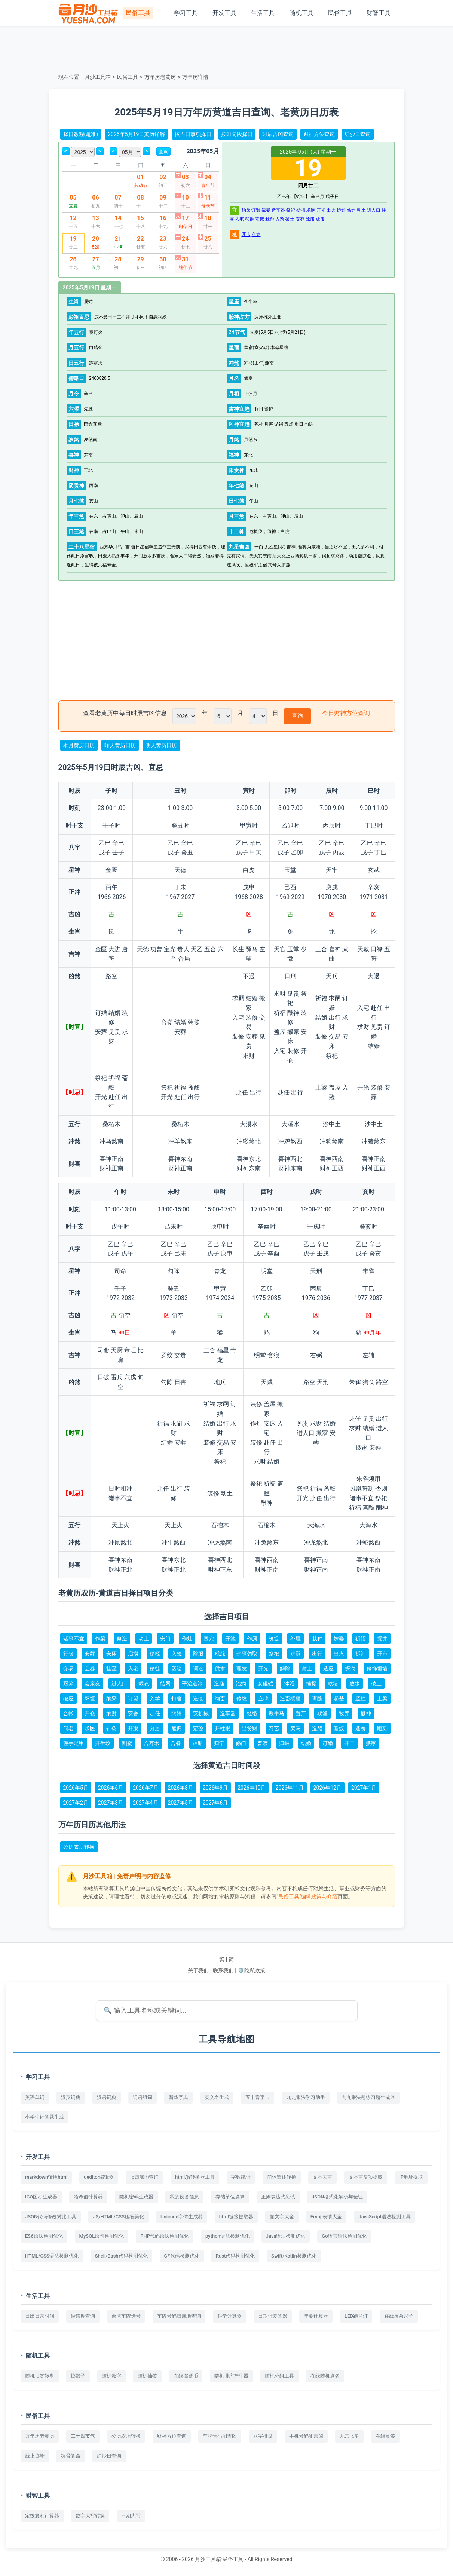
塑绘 (176, 1668)
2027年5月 (180, 1803)
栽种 (269, 219)
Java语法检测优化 (286, 2236)
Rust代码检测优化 (235, 2256)
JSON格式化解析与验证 (337, 2197)
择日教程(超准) (80, 134)
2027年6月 (215, 1803)
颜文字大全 (282, 2216)
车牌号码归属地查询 (179, 2316)
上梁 (382, 1698)
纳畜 (220, 1698)
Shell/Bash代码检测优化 (121, 2256)
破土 (289, 219)
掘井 (382, 1639)
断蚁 (339, 1728)
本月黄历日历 (79, 745)
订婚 (327, 1743)
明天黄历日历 (161, 745)
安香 (133, 1713)
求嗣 (310, 210)
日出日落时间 (39, 2316)
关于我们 (198, 1970)
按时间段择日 (236, 134)
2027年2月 (75, 1803)
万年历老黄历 (160, 77)
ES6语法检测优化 (44, 2236)
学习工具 (186, 12)
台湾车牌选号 (126, 2316)
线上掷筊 (35, 2456)
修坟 (241, 1698)
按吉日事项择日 (193, 134)
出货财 (249, 1728)
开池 (230, 1639)
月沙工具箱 (98, 77)
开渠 (133, 1728)
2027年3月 (110, 1803)
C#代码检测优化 (181, 2256)
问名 (68, 1728)
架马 (295, 1728)
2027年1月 (363, 1788)
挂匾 (111, 1668)
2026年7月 (145, 1788)
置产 (301, 1713)
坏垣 (90, 1698)
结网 (165, 1683)
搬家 (371, 1743)
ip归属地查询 (144, 2177)
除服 (310, 219)
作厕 (252, 1639)
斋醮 (317, 1698)
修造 (351, 210)
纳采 (246, 210)
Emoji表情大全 (326, 2216)
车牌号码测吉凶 (220, 2436)
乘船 (197, 1743)
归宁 (219, 1743)
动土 (361, 210)
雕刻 (382, 1728)
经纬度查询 (83, 2316)
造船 (317, 1728)
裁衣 (143, 1683)
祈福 (300, 210)
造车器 (278, 210)
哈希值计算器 (88, 2197)
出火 (331, 210)
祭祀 (290, 210)
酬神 (366, 1713)
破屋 (68, 1698)
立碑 (263, 1698)
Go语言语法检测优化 (344, 2236)
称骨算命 (70, 2456)
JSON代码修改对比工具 (50, 2216)
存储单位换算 (230, 2197)
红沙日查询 (358, 134)
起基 (339, 1698)
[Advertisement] (227, 48)
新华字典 (178, 2097)
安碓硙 (265, 1683)
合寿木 (151, 1743)
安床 (259, 219)
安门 (165, 1639)
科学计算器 (229, 2316)
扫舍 (176, 1698)
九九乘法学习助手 (305, 2097)
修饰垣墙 (377, 1668)
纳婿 (176, 1713)
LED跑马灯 (356, 2316)
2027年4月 (145, 1803)
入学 (155, 1698)
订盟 (255, 210)
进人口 (373, 210)
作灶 (187, 1639)
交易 (68, 1668)
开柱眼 (222, 1728)
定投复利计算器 (42, 2515)
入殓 (279, 219)
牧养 (344, 1713)
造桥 (360, 1728)
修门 (241, 1743)
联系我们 (223, 1970)
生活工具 (263, 12)
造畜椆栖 (290, 1698)
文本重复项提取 (366, 2177)
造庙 (219, 1683)
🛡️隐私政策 (251, 1970)
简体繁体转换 (281, 2177)
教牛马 (276, 1713)
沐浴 (289, 1683)
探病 (350, 1668)
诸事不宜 (73, 1639)
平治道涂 (192, 1683)
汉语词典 (106, 2097)
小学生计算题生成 (44, 2117)
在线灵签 (385, 2436)
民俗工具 (340, 12)
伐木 (220, 1668)
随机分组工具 (279, 2376)
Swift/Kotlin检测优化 (293, 2256)
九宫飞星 (349, 2436)
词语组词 (142, 2097)
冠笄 (68, 1683)
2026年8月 (180, 1788)
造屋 (328, 1668)
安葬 (300, 219)
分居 (155, 1728)
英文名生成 (217, 2097)
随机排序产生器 (231, 2376)
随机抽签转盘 (39, 2376)
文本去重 (322, 2177)
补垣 (295, 1639)
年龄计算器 (316, 2316)
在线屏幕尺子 (398, 2316)
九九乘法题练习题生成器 (368, 2097)
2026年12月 (327, 1788)
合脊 (176, 1743)
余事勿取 (246, 1654)
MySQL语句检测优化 (101, 2236)
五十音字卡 (257, 2097)
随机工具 (301, 12)
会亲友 (92, 1683)
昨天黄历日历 (120, 745)
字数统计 (241, 2177)
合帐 (68, 1713)
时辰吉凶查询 (278, 134)
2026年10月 (252, 1788)
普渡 (262, 1743)
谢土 (307, 1668)
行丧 (68, 1654)
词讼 (198, 1668)
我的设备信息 (184, 2197)
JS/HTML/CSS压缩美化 (118, 2216)
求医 (90, 1728)
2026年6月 (110, 1788)
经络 (252, 1713)
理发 (241, 1668)
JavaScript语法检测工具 (384, 2216)
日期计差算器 (272, 2316)
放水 (354, 1683)
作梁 (100, 1639)
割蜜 (127, 1743)
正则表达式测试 (278, 2197)
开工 (349, 1743)
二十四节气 (83, 2436)
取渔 (322, 1713)
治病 (241, 1683)
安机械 (201, 1713)
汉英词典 (70, 2097)
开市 (246, 234)
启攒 (133, 1654)
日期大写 (131, 2515)
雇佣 (176, 1728)
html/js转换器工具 (195, 2177)
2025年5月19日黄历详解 (136, 134)
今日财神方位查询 (346, 713)
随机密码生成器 (136, 2197)
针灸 (111, 1728)
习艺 (274, 1728)
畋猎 (333, 1683)
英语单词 (35, 2097)
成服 (320, 219)
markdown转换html (46, 2177)
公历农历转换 (79, 1847)
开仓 (90, 1713)
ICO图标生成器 (41, 2197)
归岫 (284, 1743)
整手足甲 (73, 1743)
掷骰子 (78, 2376)
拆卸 (341, 210)
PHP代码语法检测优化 (164, 2236)
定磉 (198, 1728)
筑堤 (274, 1639)
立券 (255, 234)
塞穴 (208, 1639)
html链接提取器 (236, 2216)
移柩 (155, 1654)
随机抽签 (147, 2376)
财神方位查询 (319, 134)
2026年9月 (215, 1788)
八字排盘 (263, 2436)
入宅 (239, 219)
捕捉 (311, 1683)
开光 (320, 210)
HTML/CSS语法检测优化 (52, 2256)
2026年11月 (289, 1788)
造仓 (198, 1698)
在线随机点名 (325, 2376)
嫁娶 (265, 210)
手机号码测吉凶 (306, 2436)
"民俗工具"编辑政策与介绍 (306, 1896)
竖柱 (360, 1698)
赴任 (155, 1713)
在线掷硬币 (186, 2376)
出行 (317, 1654)
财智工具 (379, 12)
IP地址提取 (411, 2177)
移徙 (249, 219)
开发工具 (224, 12)
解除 (285, 1668)
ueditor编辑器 (99, 2177)
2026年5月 (75, 1788)
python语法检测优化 (227, 2236)
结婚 (306, 1743)
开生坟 (103, 1743)
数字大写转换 (90, 2515)
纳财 (111, 1713)
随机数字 (111, 2376)
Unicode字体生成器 (181, 2216)
